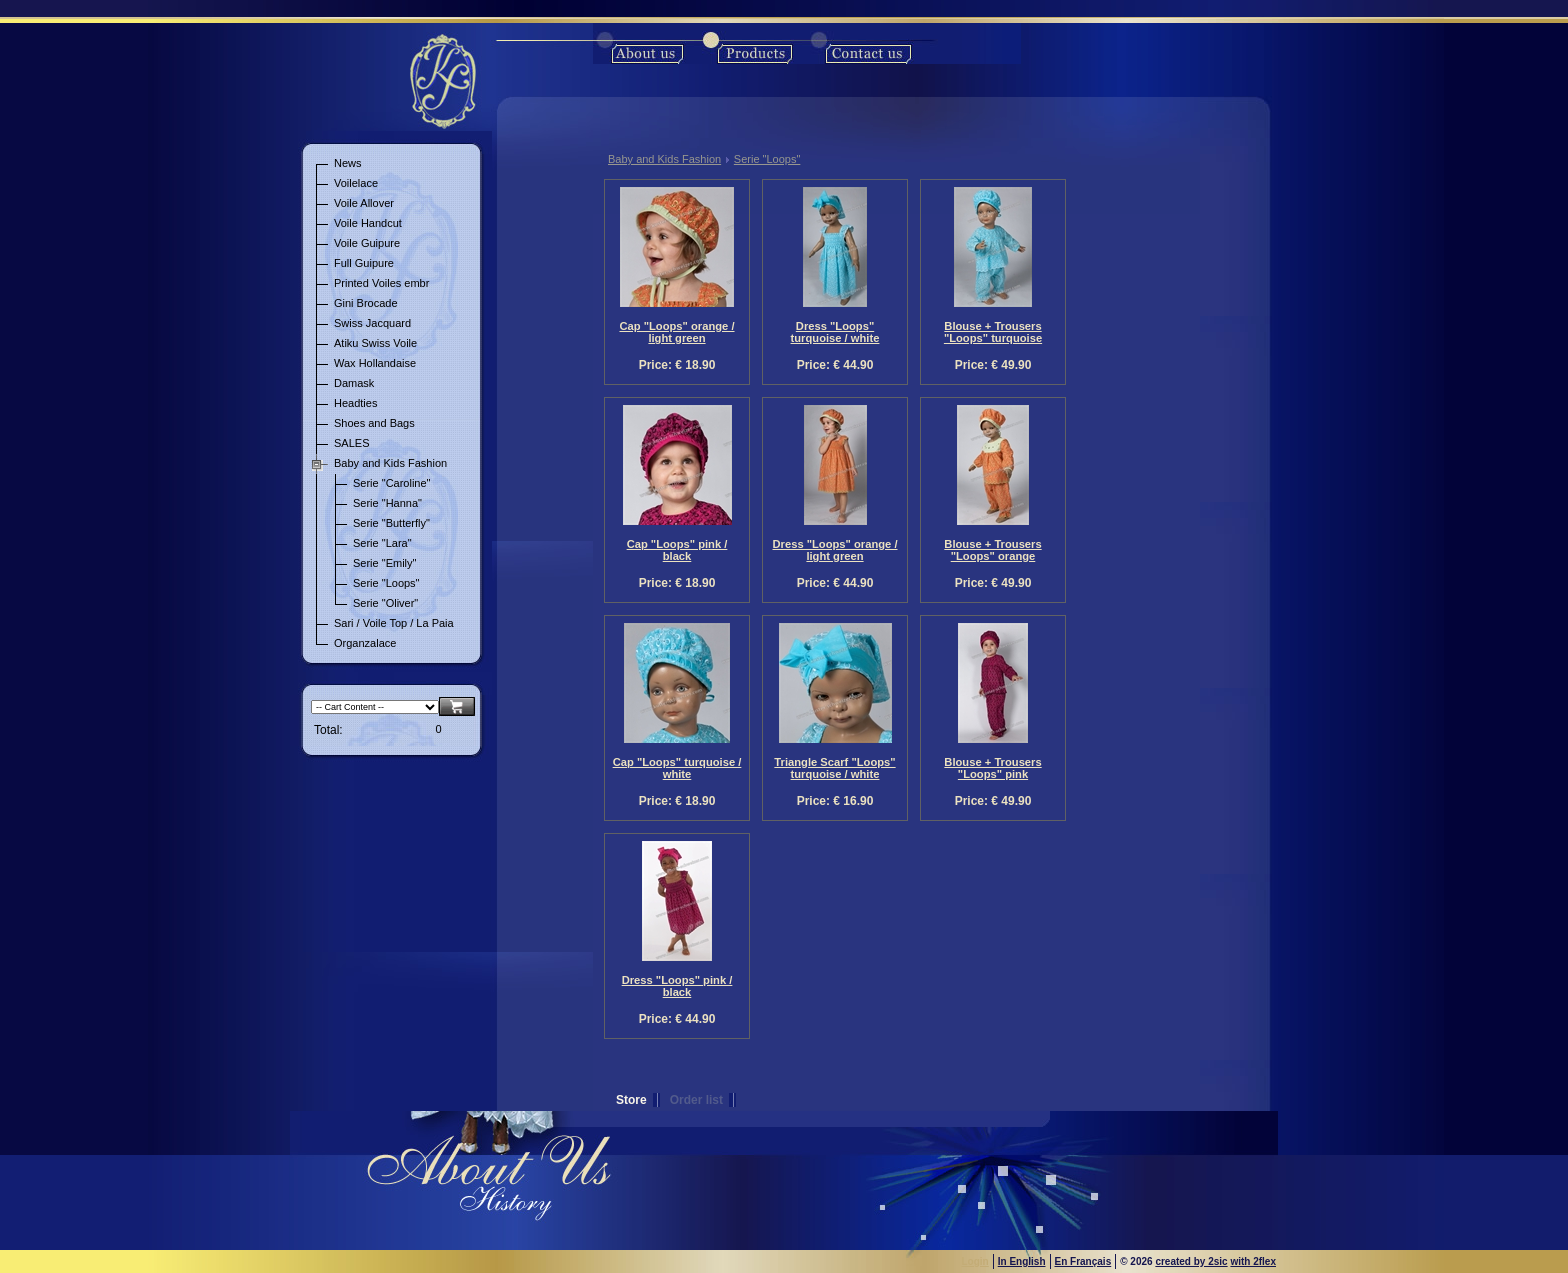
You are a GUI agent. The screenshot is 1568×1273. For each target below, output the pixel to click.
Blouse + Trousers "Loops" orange (992, 550)
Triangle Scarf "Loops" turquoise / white (834, 768)
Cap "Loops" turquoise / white (677, 768)
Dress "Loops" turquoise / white (835, 332)
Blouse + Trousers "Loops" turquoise (993, 332)
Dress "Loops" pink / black (677, 986)
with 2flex (1253, 1261)
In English (1022, 1261)
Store (631, 1100)
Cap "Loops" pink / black (677, 550)
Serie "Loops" (767, 159)
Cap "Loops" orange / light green (676, 332)
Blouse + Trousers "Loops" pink (992, 768)
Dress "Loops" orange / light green (835, 550)
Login (975, 1261)
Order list (696, 1100)
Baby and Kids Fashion (664, 159)
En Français (1083, 1261)
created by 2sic (1191, 1261)
